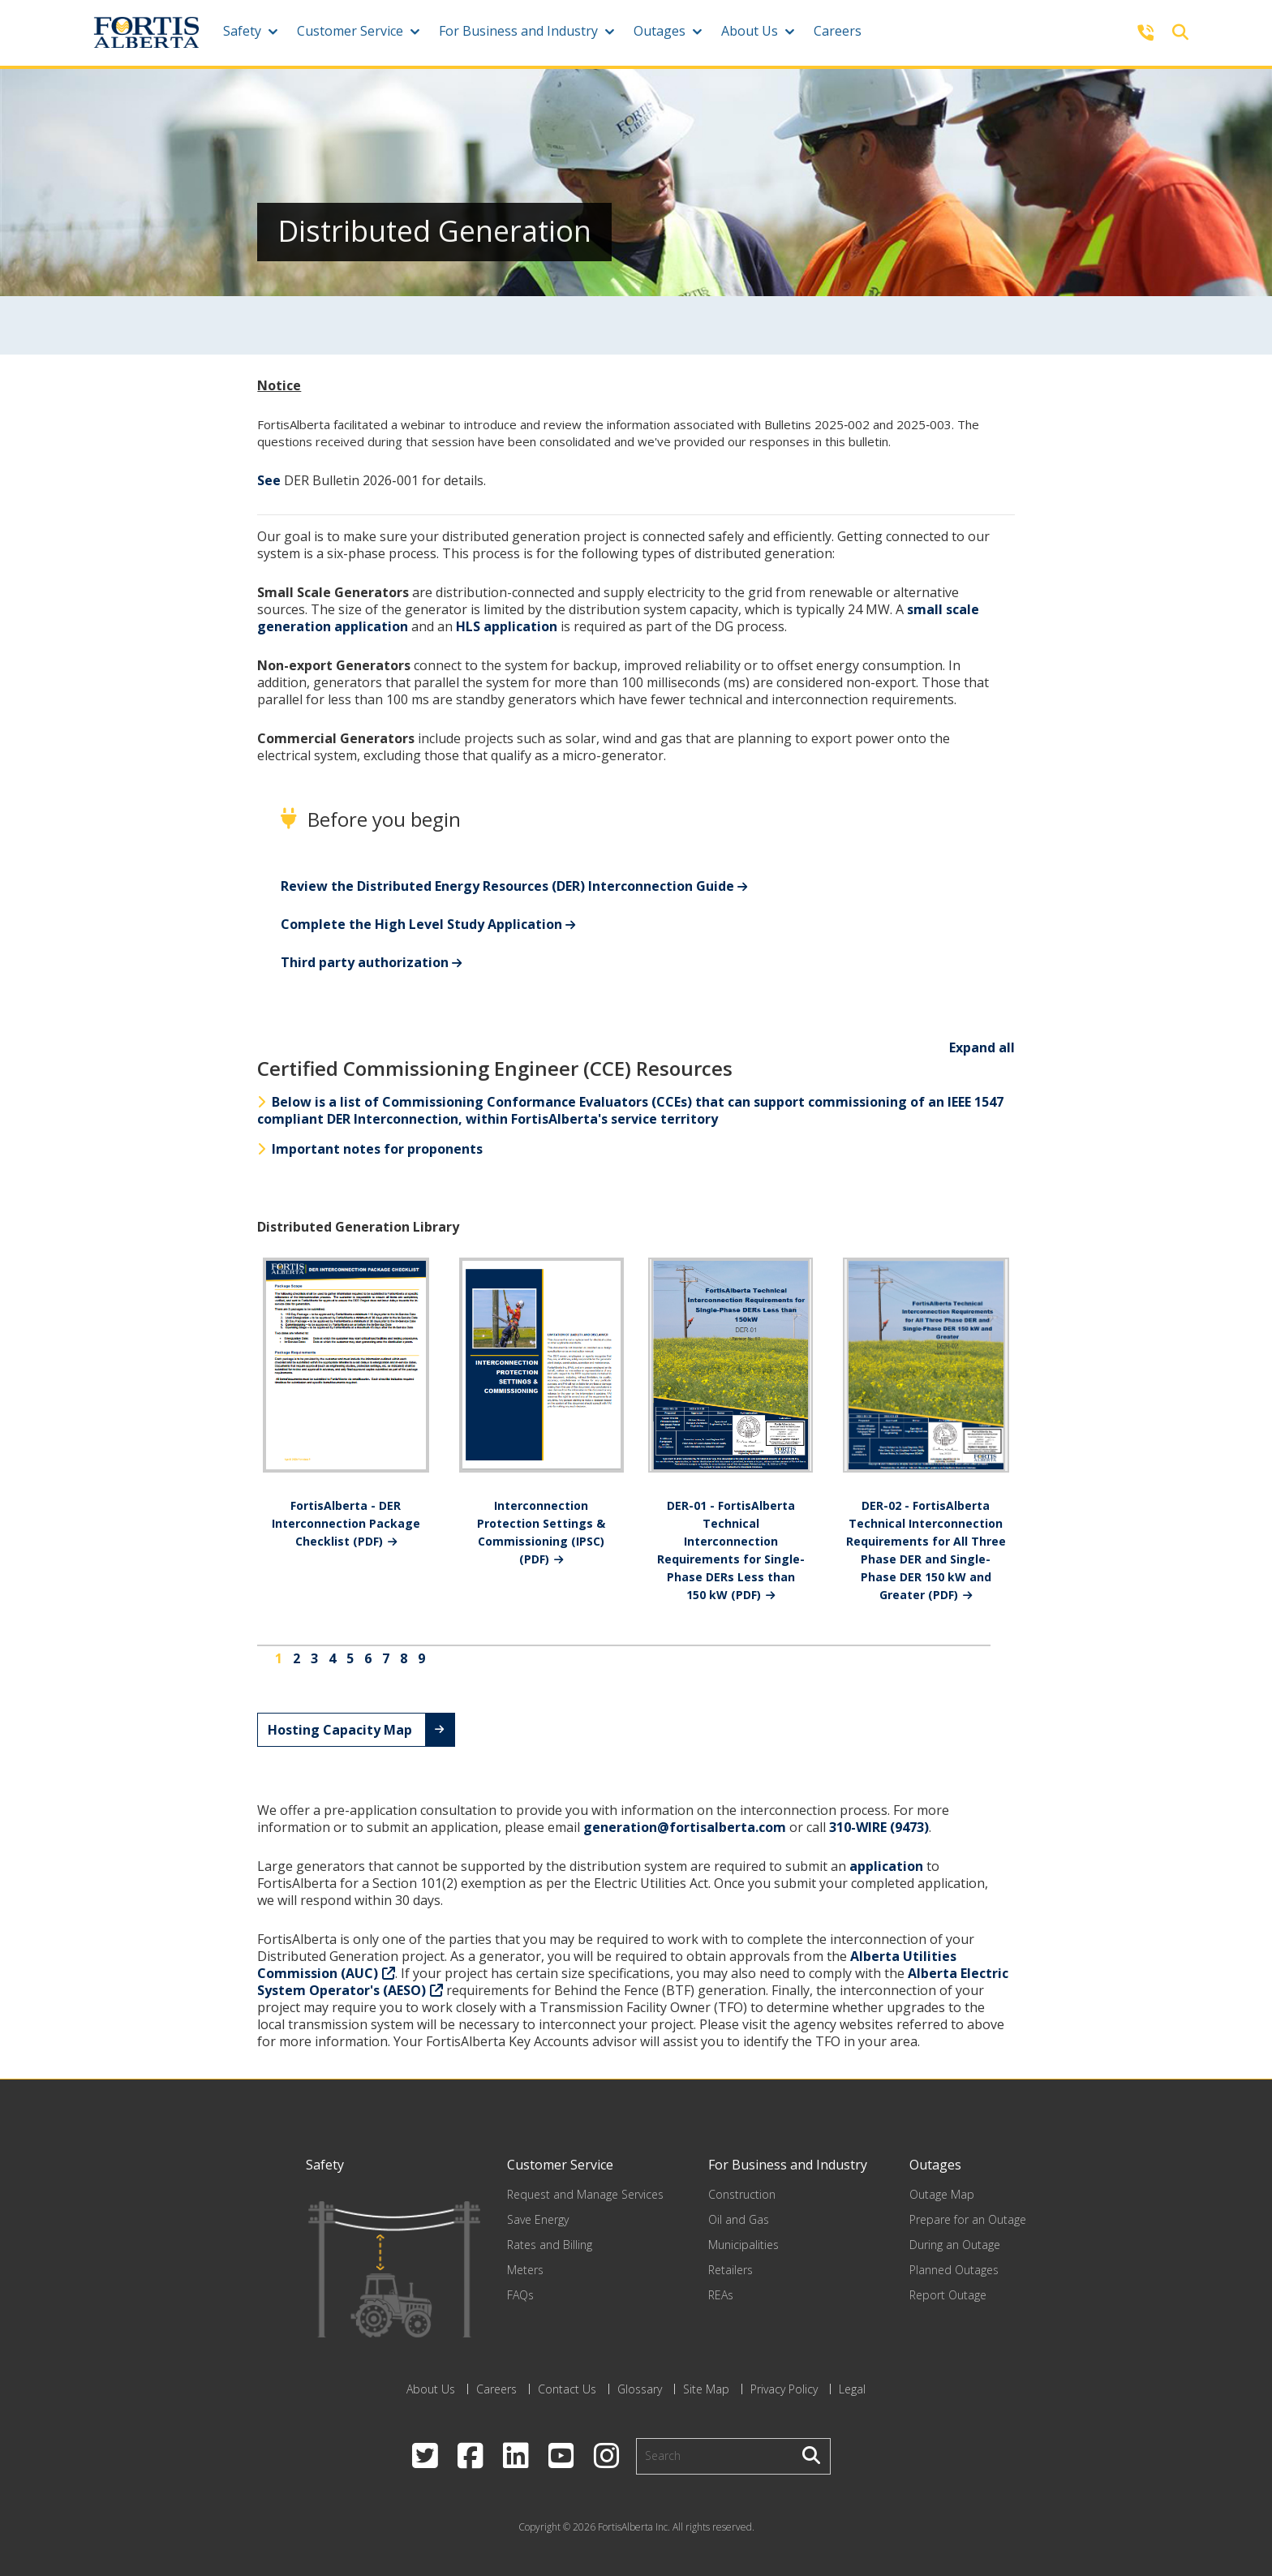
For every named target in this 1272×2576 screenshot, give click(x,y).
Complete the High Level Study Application (421, 924)
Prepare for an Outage (967, 2219)
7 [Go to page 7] (385, 1658)
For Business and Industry (518, 31)
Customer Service (350, 31)
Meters (525, 2269)
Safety (242, 31)
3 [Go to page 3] (314, 1658)
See (269, 480)
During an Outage (954, 2244)
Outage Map (941, 2194)
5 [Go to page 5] (350, 1658)
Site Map (706, 2389)
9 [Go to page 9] (421, 1658)
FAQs (520, 2295)
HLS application (506, 626)
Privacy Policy (784, 2389)
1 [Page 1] (278, 1658)
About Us (749, 31)
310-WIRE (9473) (879, 1827)
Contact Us (567, 2389)
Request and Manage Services (585, 2194)
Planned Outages (954, 2269)
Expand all (982, 1047)
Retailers (730, 2269)
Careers (838, 31)
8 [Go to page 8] (403, 1658)
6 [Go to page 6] (368, 1658)
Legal (852, 2389)
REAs (720, 2295)
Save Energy (538, 2219)
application (886, 1866)
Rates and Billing (549, 2244)
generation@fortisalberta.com (684, 1827)
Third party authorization (365, 962)
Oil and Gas (738, 2219)
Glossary (639, 2389)
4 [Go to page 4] (332, 1658)
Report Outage (947, 2295)
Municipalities (743, 2244)
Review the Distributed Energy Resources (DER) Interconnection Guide (507, 886)
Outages (659, 31)
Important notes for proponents (370, 1149)
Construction (742, 2194)
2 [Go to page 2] (296, 1658)
